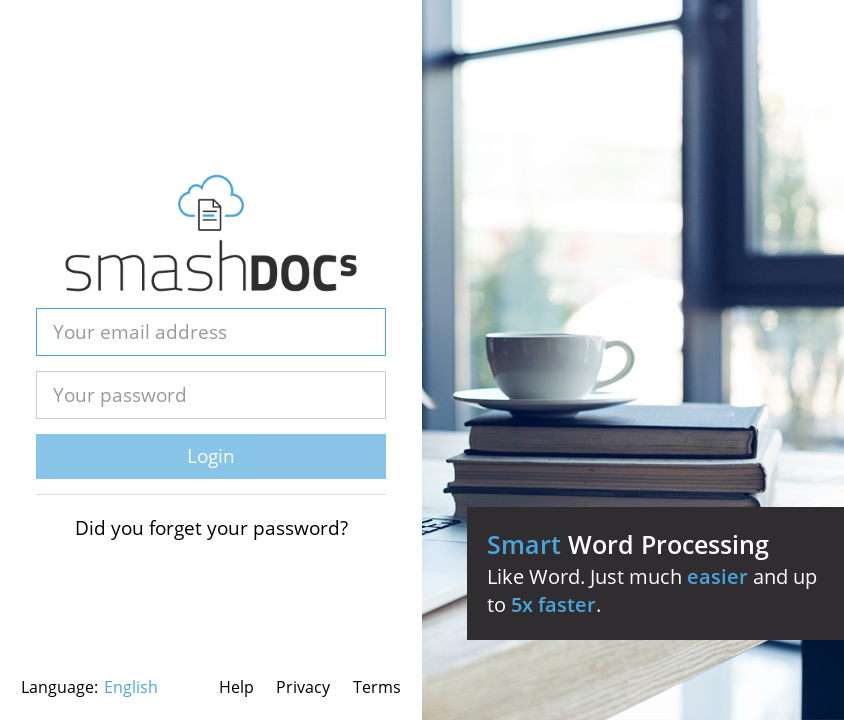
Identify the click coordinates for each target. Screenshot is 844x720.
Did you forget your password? (211, 528)
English (131, 687)
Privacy (303, 687)
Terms (377, 687)
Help (236, 687)
